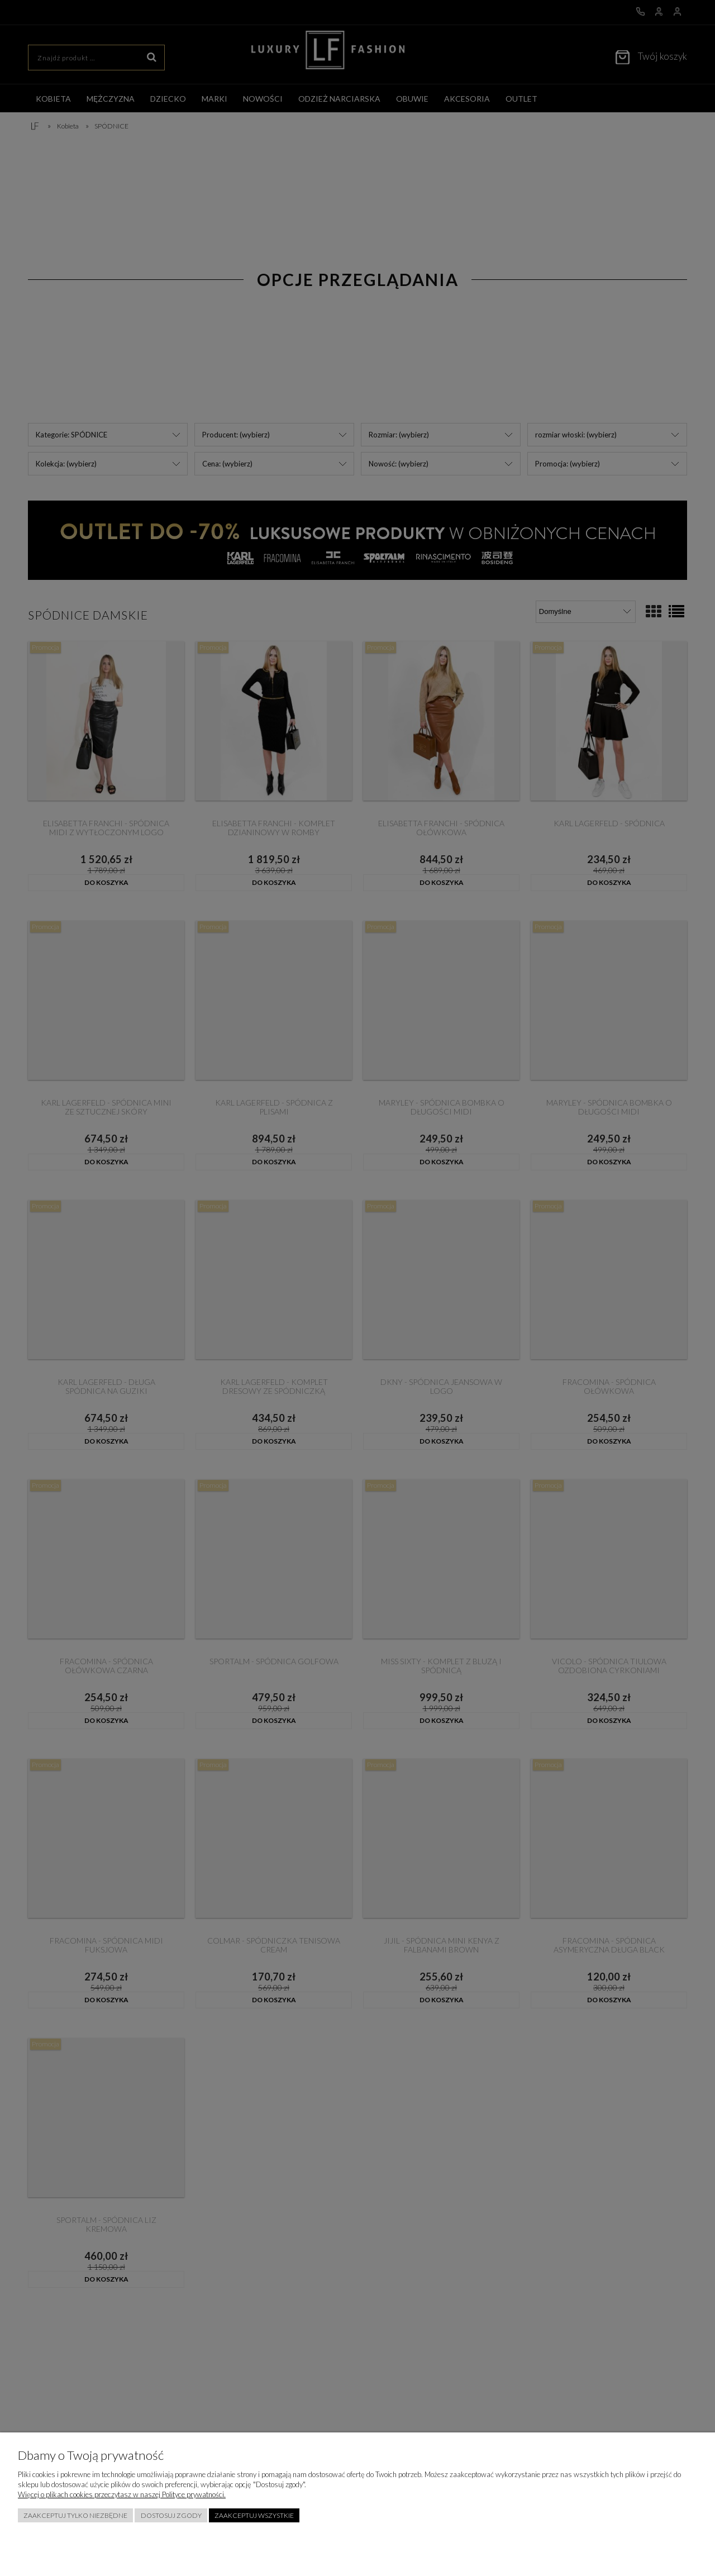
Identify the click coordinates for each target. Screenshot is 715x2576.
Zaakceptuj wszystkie (254, 2515)
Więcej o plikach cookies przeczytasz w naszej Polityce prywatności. (122, 2494)
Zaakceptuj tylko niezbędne (75, 2515)
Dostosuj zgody (171, 2515)
